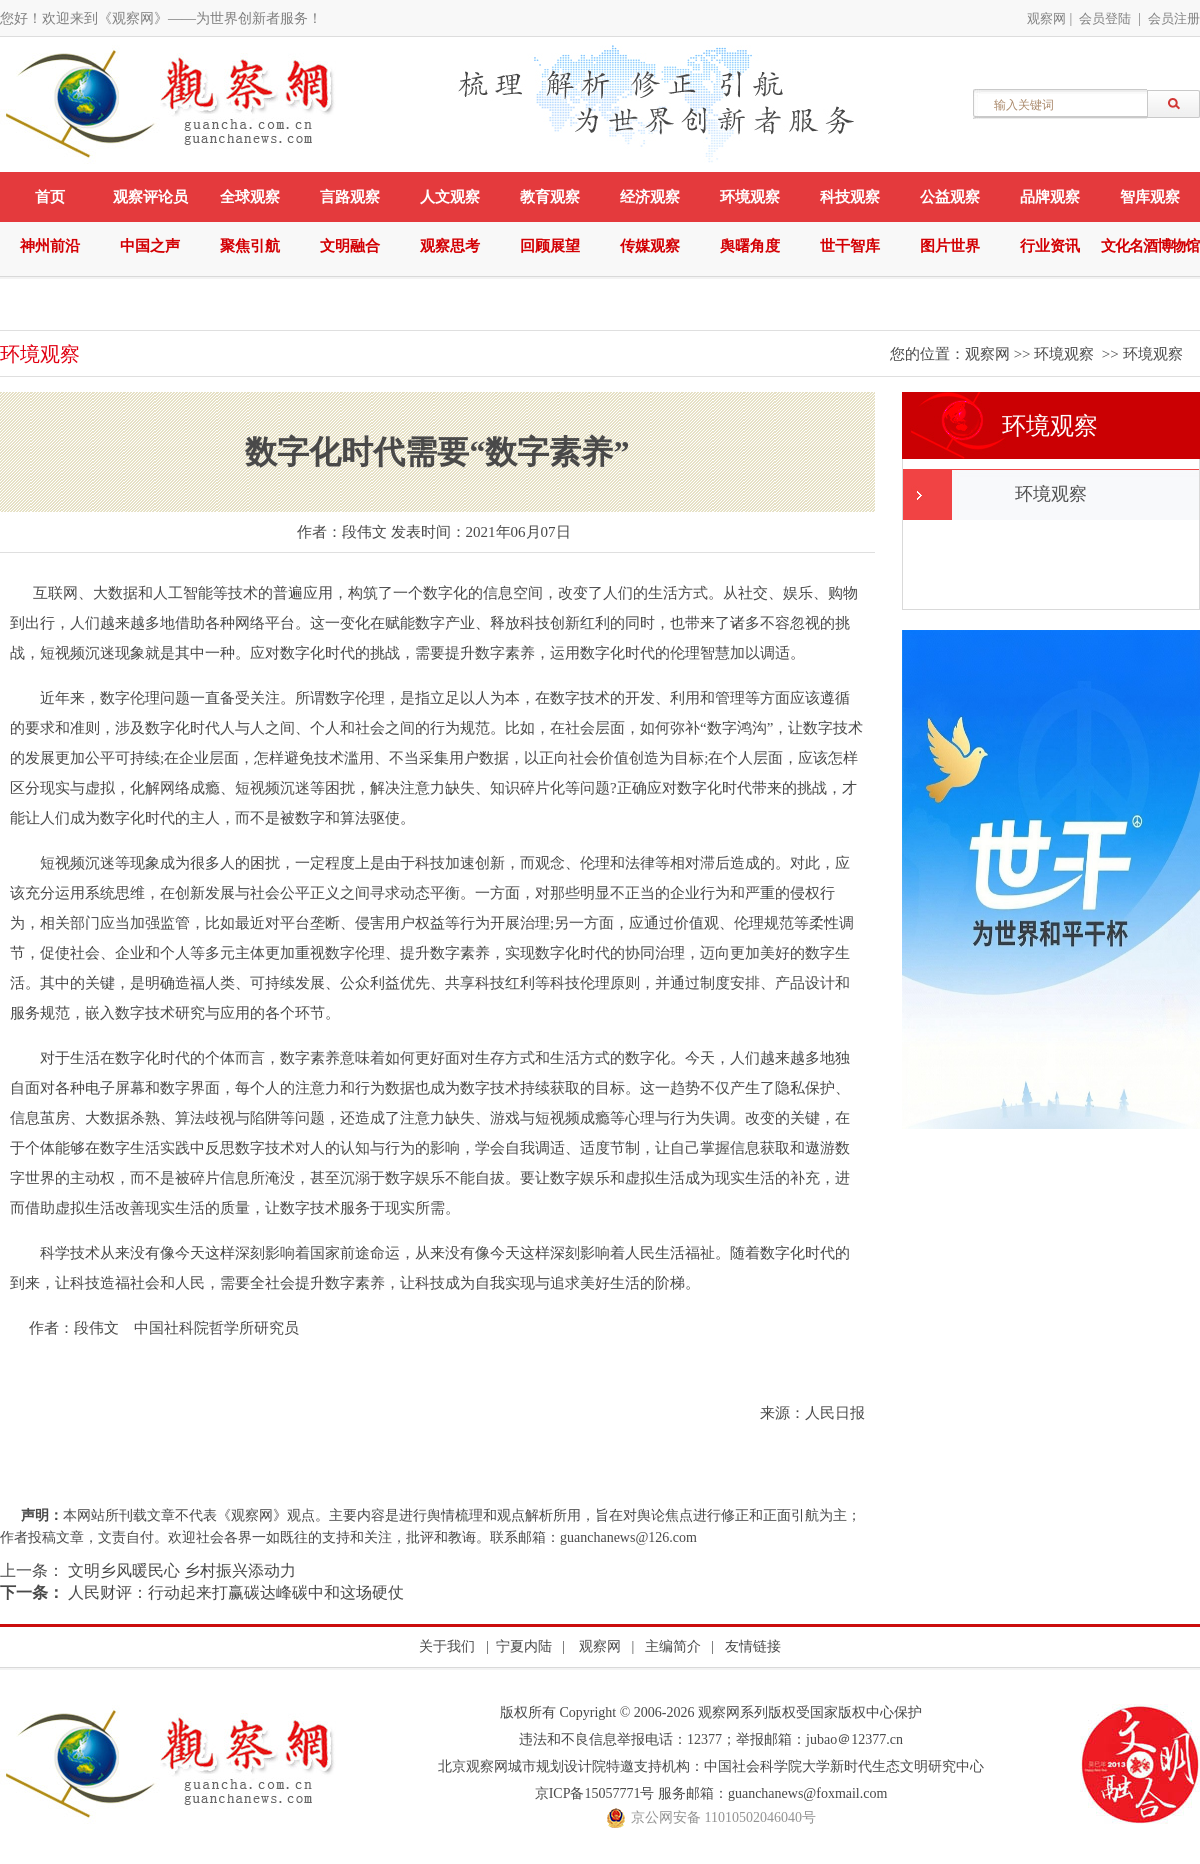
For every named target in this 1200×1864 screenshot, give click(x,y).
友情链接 (753, 1646)
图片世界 (950, 246)
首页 (50, 197)
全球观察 (250, 197)
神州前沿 (50, 246)
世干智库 (850, 246)
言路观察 (350, 197)
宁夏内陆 (524, 1646)
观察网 (1046, 18)
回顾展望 (550, 246)
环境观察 (750, 197)
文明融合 (350, 246)
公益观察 (950, 197)
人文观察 (450, 197)
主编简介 (673, 1646)
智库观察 (1150, 197)
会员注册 (1174, 18)
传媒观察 (650, 246)
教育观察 (550, 197)
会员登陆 (1105, 18)
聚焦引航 (250, 246)
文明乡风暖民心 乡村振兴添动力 (180, 1570)
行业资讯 (1050, 246)
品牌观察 (1050, 197)
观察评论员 (150, 197)
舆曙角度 (750, 246)
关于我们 (447, 1646)
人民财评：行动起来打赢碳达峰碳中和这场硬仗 (234, 1592)
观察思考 (450, 246)
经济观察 (650, 197)
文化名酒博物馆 (1150, 246)
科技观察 (850, 197)
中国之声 (150, 246)
